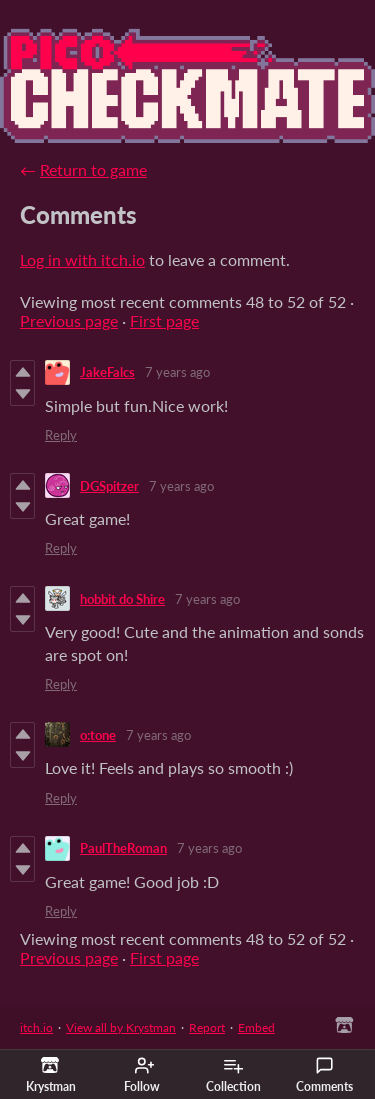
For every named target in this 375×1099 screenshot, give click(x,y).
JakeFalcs (107, 372)
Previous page (69, 320)
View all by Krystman (121, 1027)
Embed (256, 1027)
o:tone (98, 735)
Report (207, 1027)
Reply (61, 435)
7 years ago (177, 372)
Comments (324, 1075)
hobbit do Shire (122, 599)
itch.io (36, 1027)
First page (164, 320)
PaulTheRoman (123, 848)
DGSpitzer (109, 486)
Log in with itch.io (82, 259)
